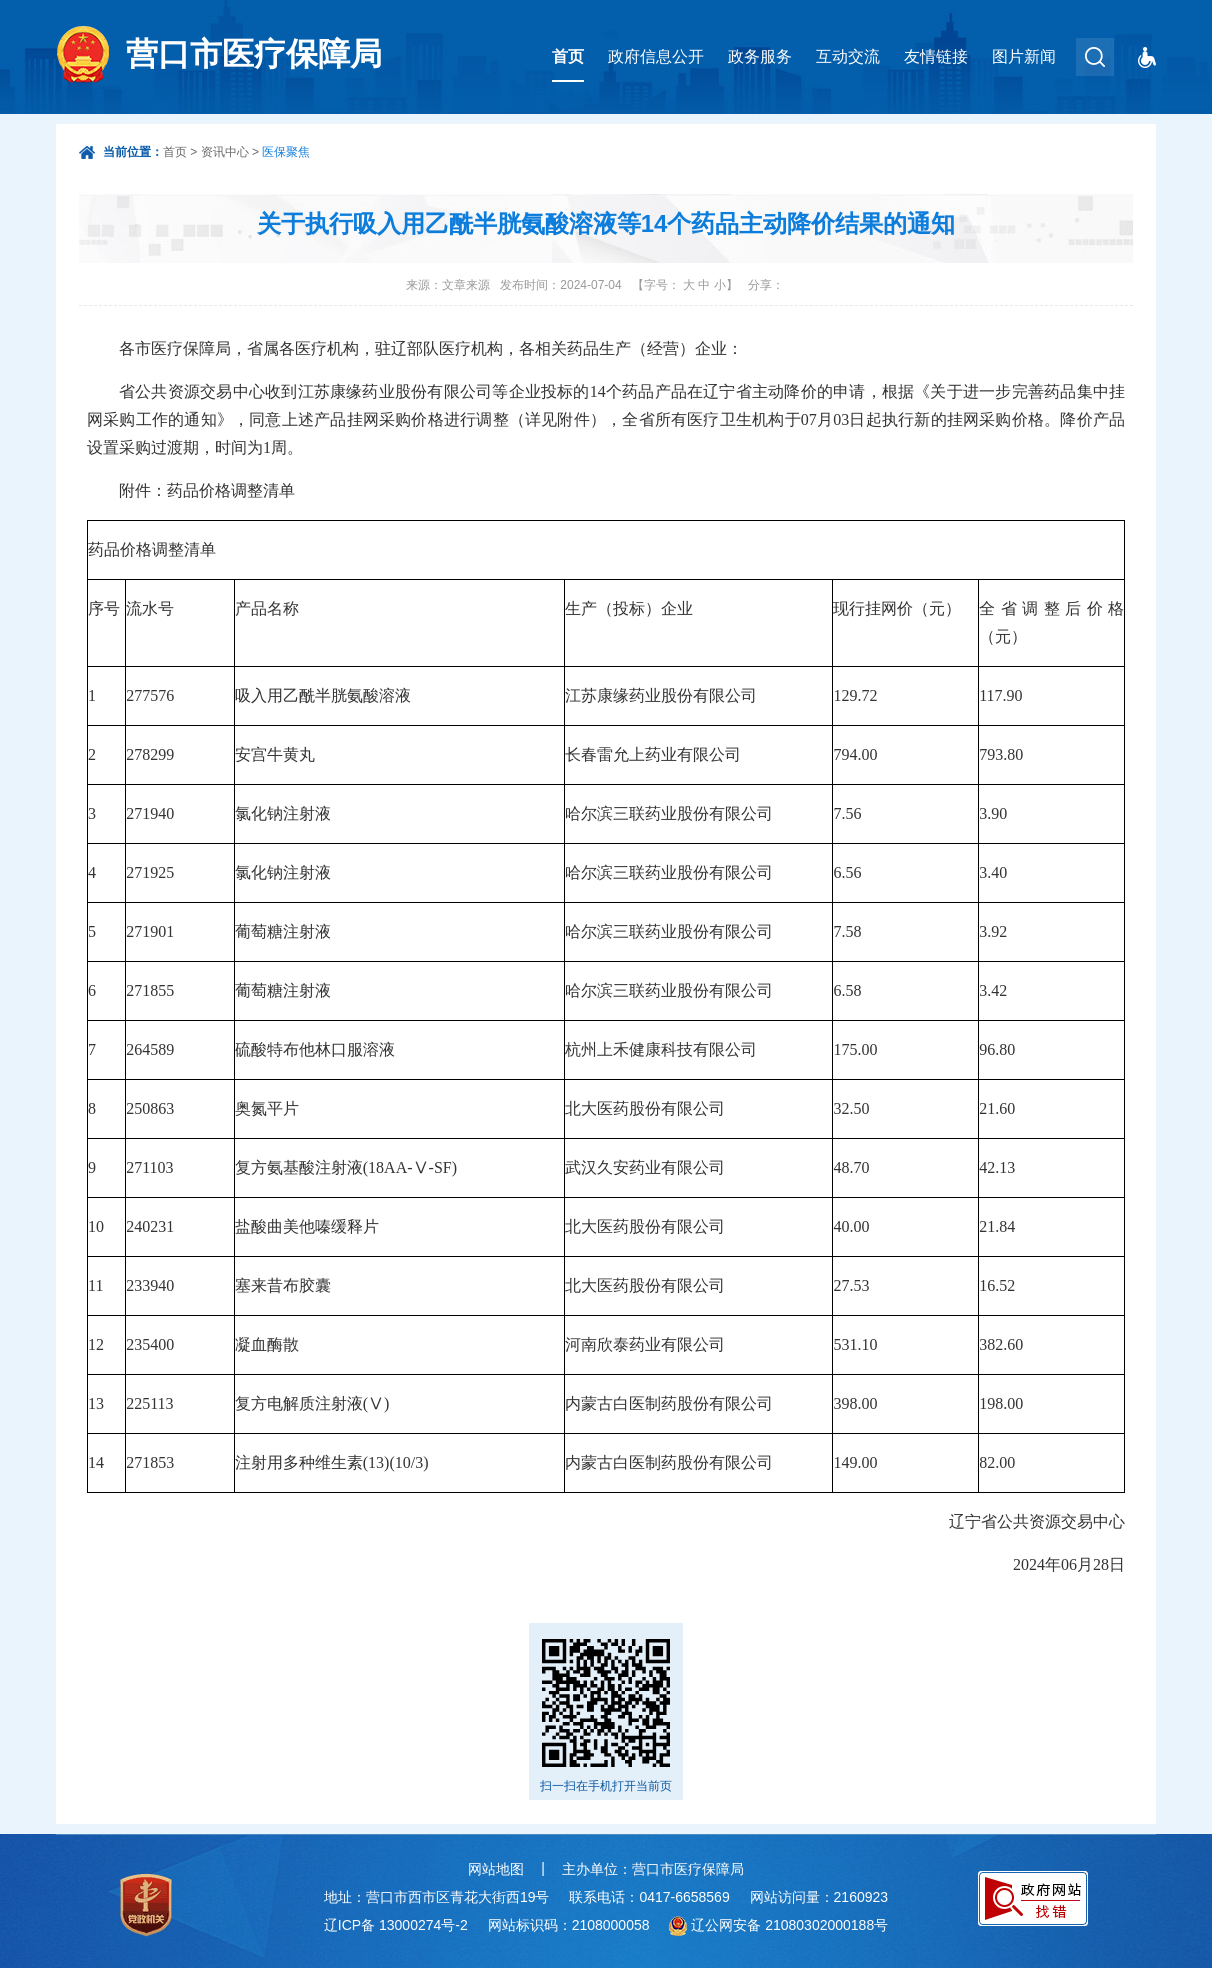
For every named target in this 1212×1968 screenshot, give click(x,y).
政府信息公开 (656, 56)
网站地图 (496, 1869)
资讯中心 (225, 152)
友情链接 (936, 56)
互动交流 (848, 56)
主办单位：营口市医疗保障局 (653, 1869)
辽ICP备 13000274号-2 (396, 1925)
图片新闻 (1024, 56)
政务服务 (760, 56)
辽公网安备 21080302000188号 (789, 1925)
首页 (568, 56)
